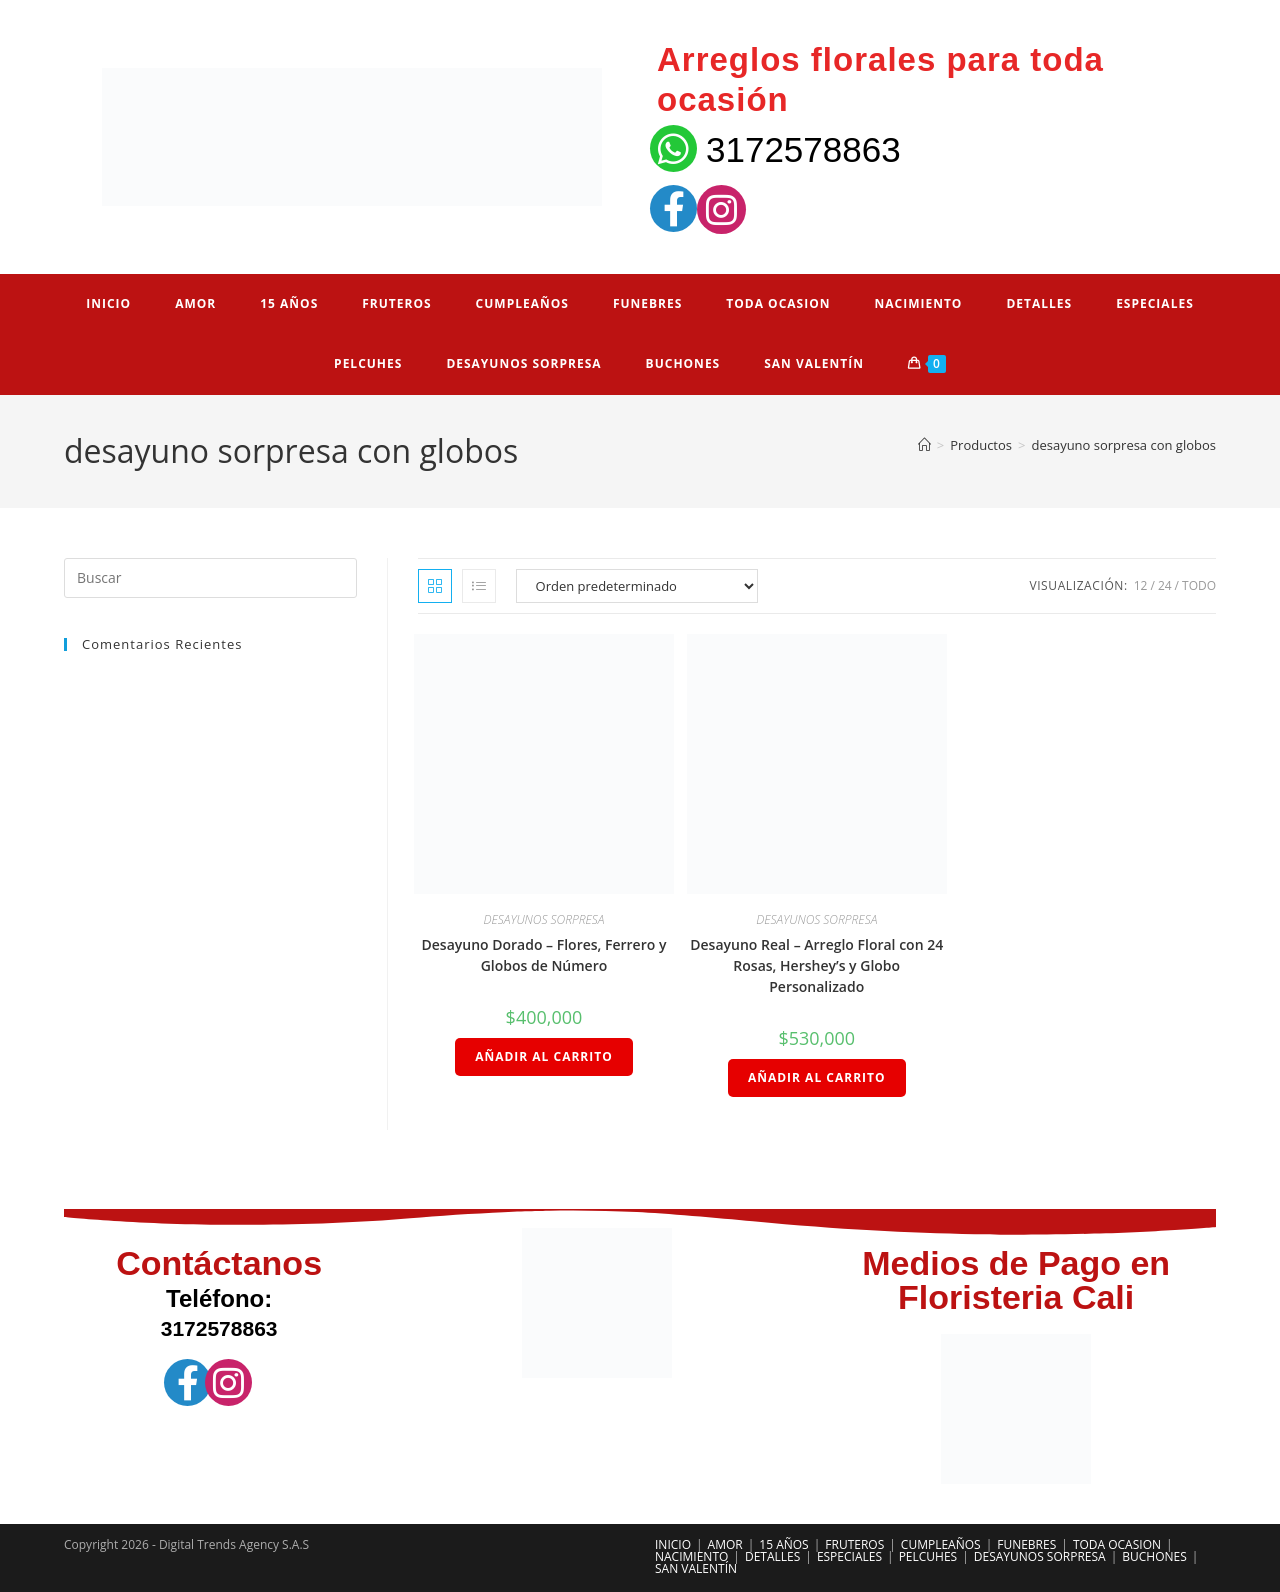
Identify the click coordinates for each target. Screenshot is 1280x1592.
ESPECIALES (849, 1556)
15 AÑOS (783, 1544)
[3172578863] (673, 148)
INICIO (673, 1544)
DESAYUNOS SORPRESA (543, 919)
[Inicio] (924, 445)
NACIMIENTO (691, 1556)
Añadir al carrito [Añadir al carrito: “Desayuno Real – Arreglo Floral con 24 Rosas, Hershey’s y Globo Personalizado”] (817, 1077)
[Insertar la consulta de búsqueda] (210, 578)
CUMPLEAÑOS (941, 1544)
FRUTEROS (854, 1544)
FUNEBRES (1026, 1544)
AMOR (725, 1544)
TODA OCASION (1117, 1544)
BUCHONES (1154, 1556)
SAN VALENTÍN (696, 1568)
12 (1141, 585)
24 (1165, 585)
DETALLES (772, 1556)
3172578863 (803, 149)
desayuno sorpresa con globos (1123, 445)
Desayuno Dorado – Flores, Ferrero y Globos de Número (544, 955)
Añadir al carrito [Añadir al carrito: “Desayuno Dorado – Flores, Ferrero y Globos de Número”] (544, 1056)
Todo (1199, 585)
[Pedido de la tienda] (637, 586)
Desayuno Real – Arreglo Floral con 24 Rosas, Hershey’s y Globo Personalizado (816, 965)
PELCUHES (928, 1556)
